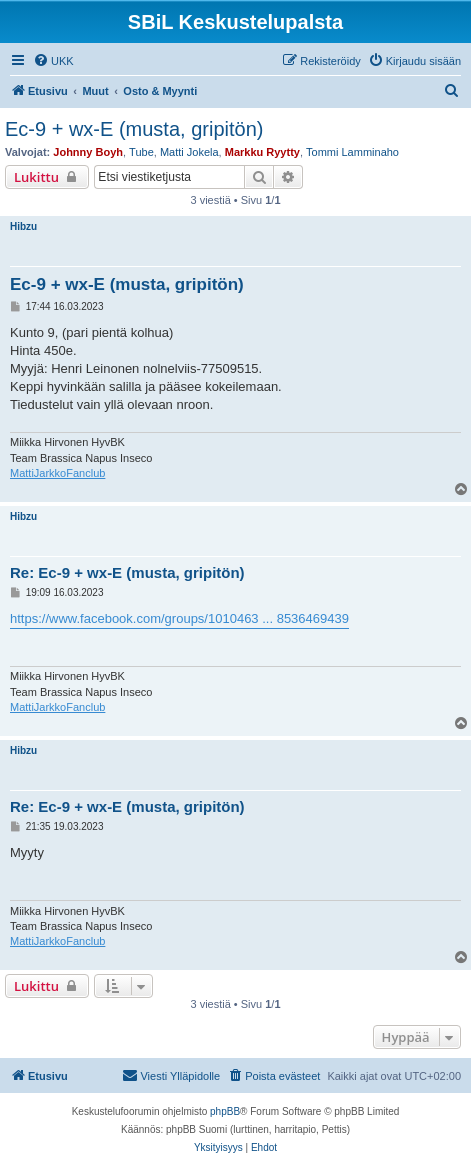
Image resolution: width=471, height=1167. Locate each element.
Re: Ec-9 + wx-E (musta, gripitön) (127, 572)
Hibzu (23, 226)
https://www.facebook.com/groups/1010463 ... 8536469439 (179, 618)
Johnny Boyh (88, 152)
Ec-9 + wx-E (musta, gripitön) (134, 129)
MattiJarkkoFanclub (57, 473)
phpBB (225, 1111)
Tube (141, 152)
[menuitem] (53, 61)
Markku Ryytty (262, 152)
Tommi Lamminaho (352, 152)
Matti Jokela (189, 152)
